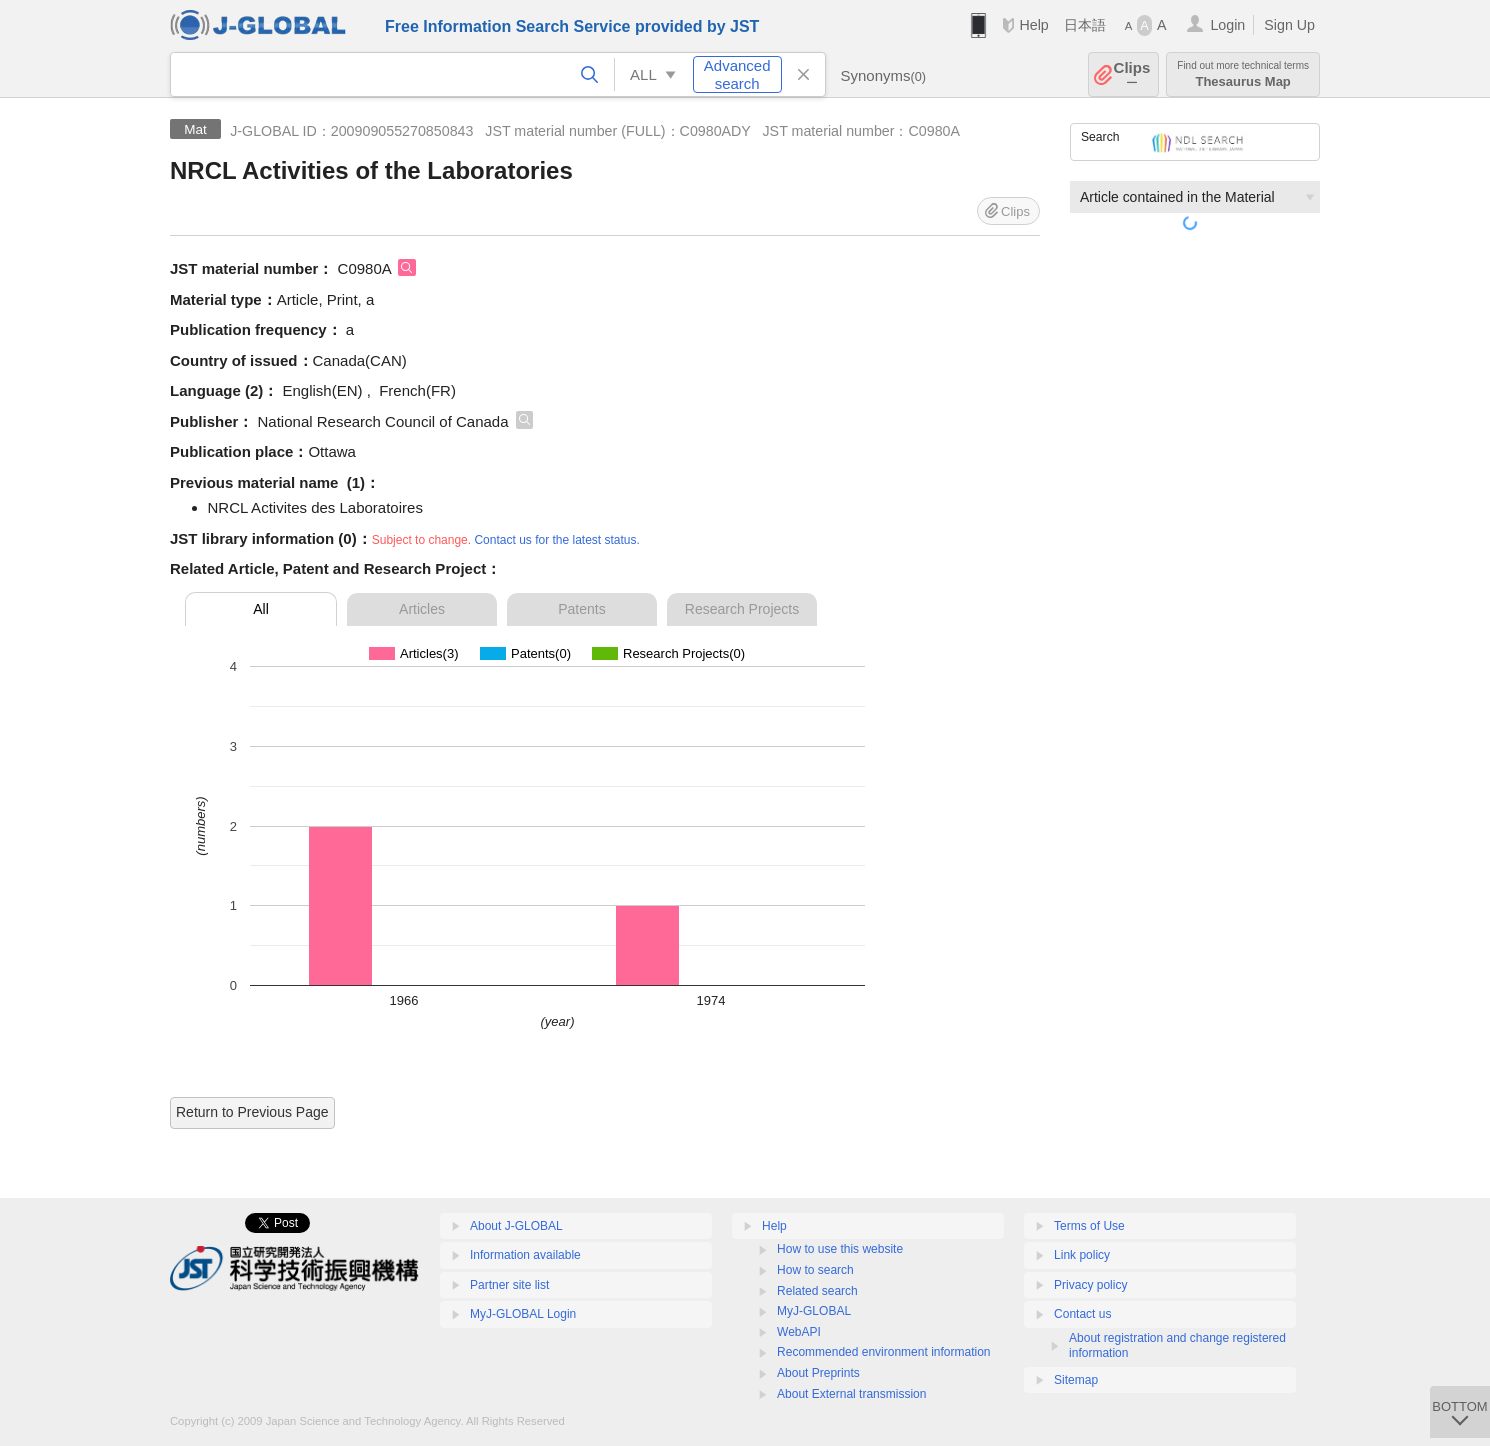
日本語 (1085, 25)
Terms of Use (1089, 1226)
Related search (817, 1291)
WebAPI (799, 1332)
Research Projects (742, 609)
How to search (815, 1270)
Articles (422, 609)
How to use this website (840, 1249)
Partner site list (509, 1285)
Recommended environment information (883, 1352)
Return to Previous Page (252, 1112)
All (261, 609)
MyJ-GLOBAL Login (523, 1314)
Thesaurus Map (1243, 74)
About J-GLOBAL (516, 1226)
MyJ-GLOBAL (814, 1311)
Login (1227, 25)
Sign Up (1289, 25)
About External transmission (851, 1394)
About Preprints (818, 1373)
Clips (1132, 74)
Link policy (1082, 1255)
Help (1033, 25)
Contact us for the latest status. (556, 540)
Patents (581, 609)
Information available (525, 1255)
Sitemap (1076, 1380)
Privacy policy (1090, 1285)
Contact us (1082, 1314)
